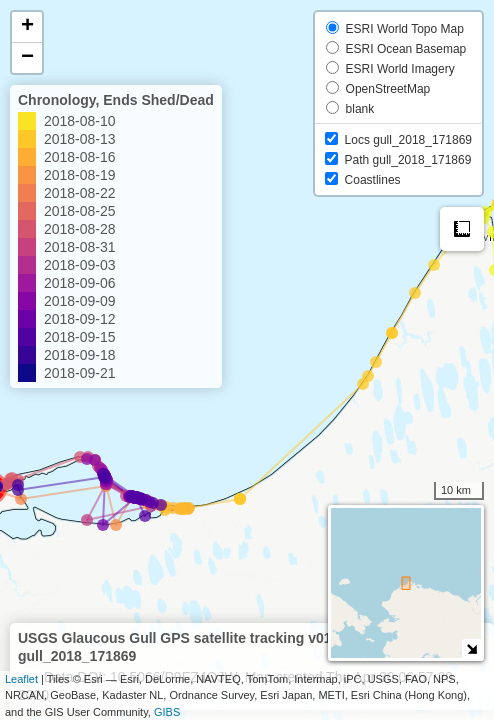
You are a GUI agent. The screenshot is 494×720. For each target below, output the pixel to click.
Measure (462, 229)
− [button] (27, 58)
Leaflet (21, 679)
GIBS (167, 712)
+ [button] (27, 27)
